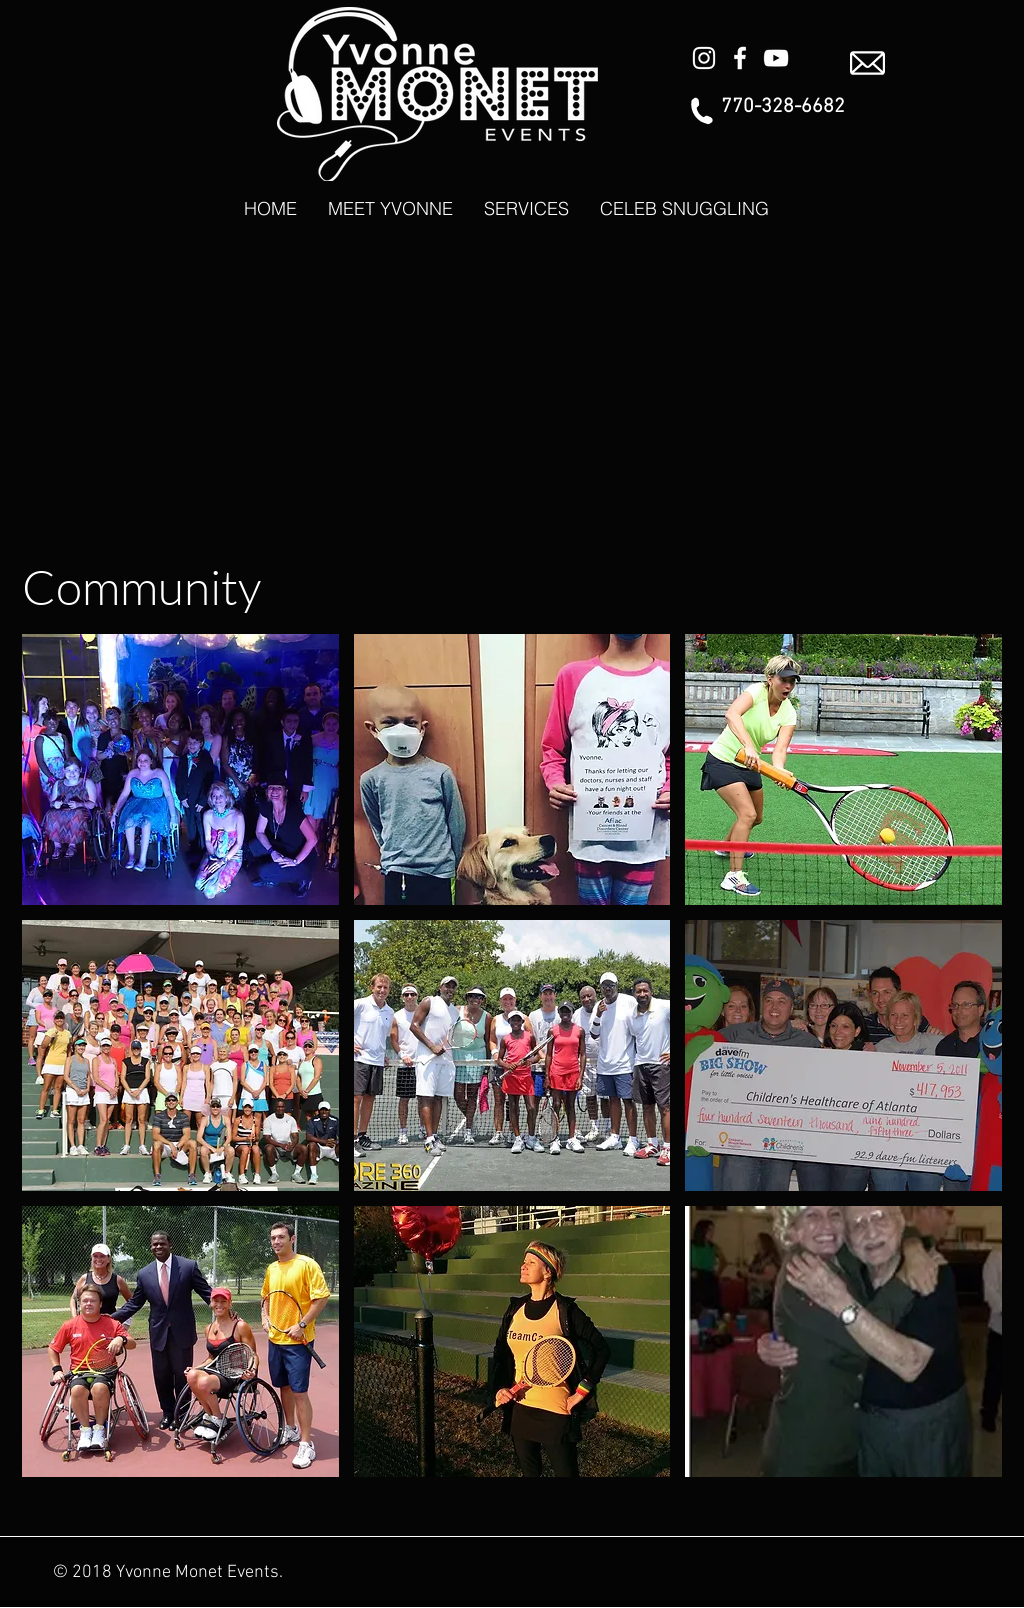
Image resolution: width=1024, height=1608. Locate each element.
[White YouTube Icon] (776, 58)
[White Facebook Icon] (740, 58)
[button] (180, 769)
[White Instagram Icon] (704, 58)
